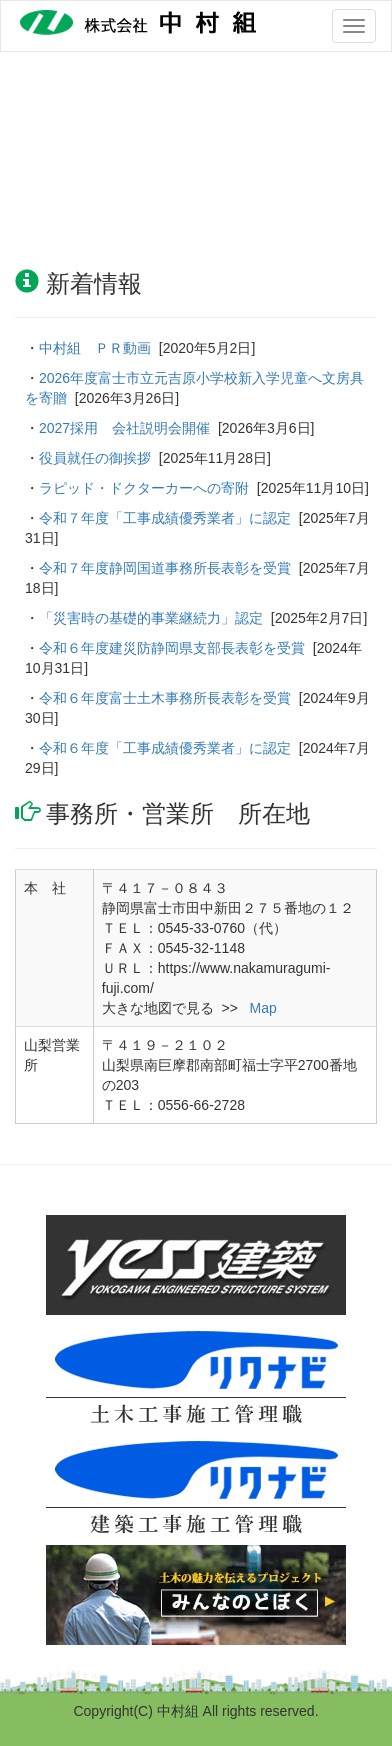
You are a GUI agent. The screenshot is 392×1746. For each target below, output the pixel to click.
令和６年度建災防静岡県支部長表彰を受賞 (172, 648)
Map (261, 1008)
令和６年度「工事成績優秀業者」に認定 (165, 748)
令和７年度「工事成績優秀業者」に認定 (165, 518)
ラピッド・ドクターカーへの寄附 (144, 488)
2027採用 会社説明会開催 (124, 428)
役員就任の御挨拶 (95, 458)
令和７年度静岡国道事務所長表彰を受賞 (165, 568)
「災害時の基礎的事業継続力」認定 (151, 618)
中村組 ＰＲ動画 (95, 348)
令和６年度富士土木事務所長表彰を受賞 (165, 698)
